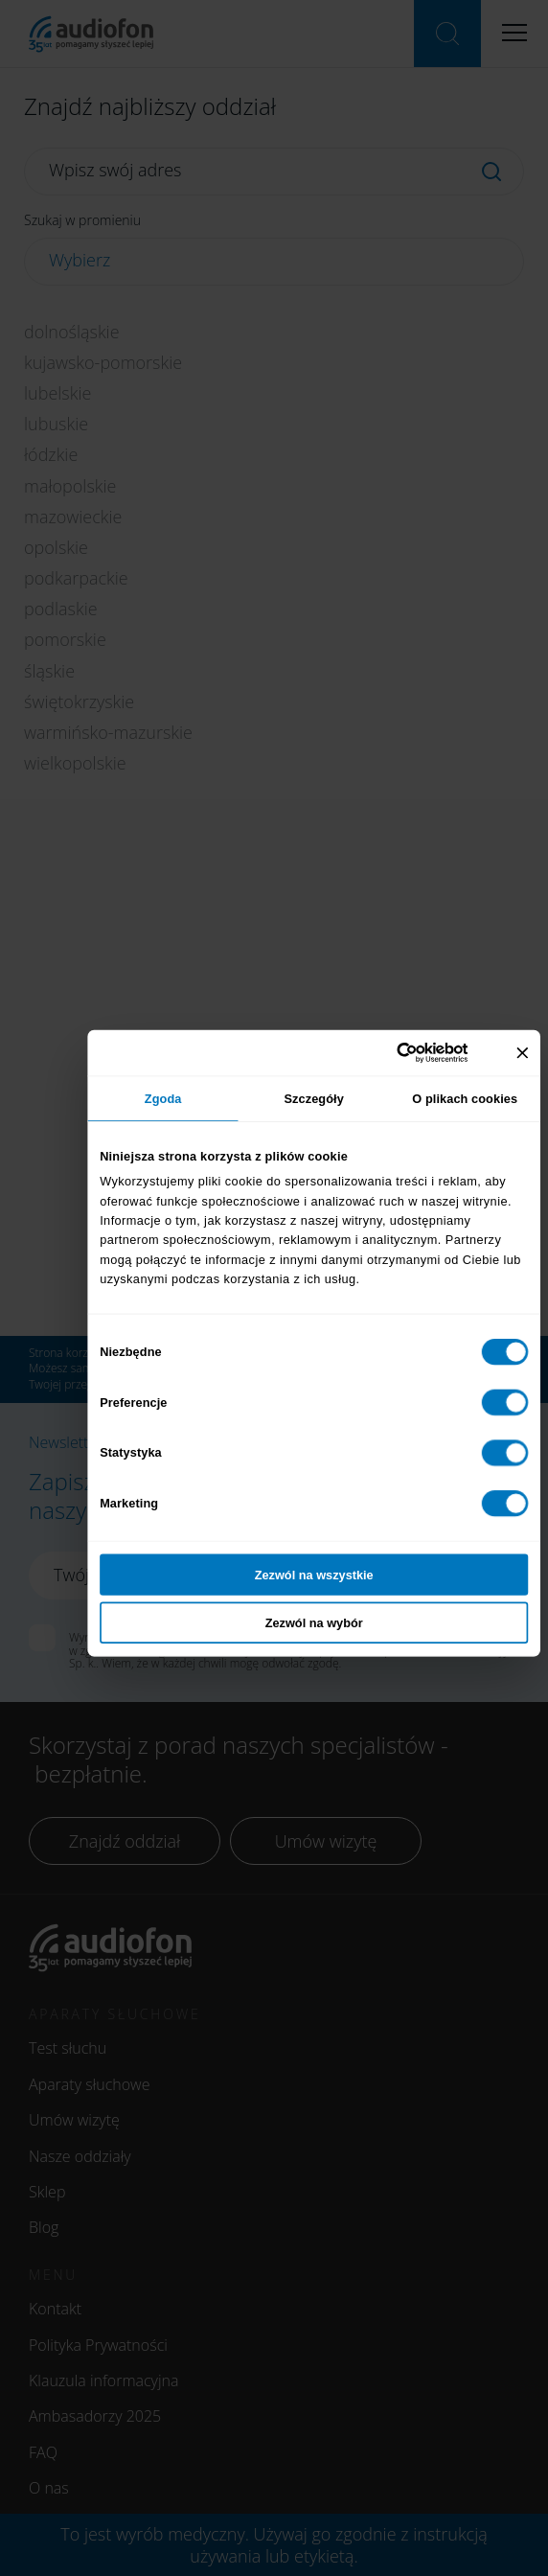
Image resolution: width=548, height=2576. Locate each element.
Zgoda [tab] (163, 1097)
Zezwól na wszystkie (314, 1574)
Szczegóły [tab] (313, 1097)
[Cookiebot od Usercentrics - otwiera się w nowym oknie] (415, 1053)
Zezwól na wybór (314, 1622)
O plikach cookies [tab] (464, 1097)
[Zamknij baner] (522, 1052)
